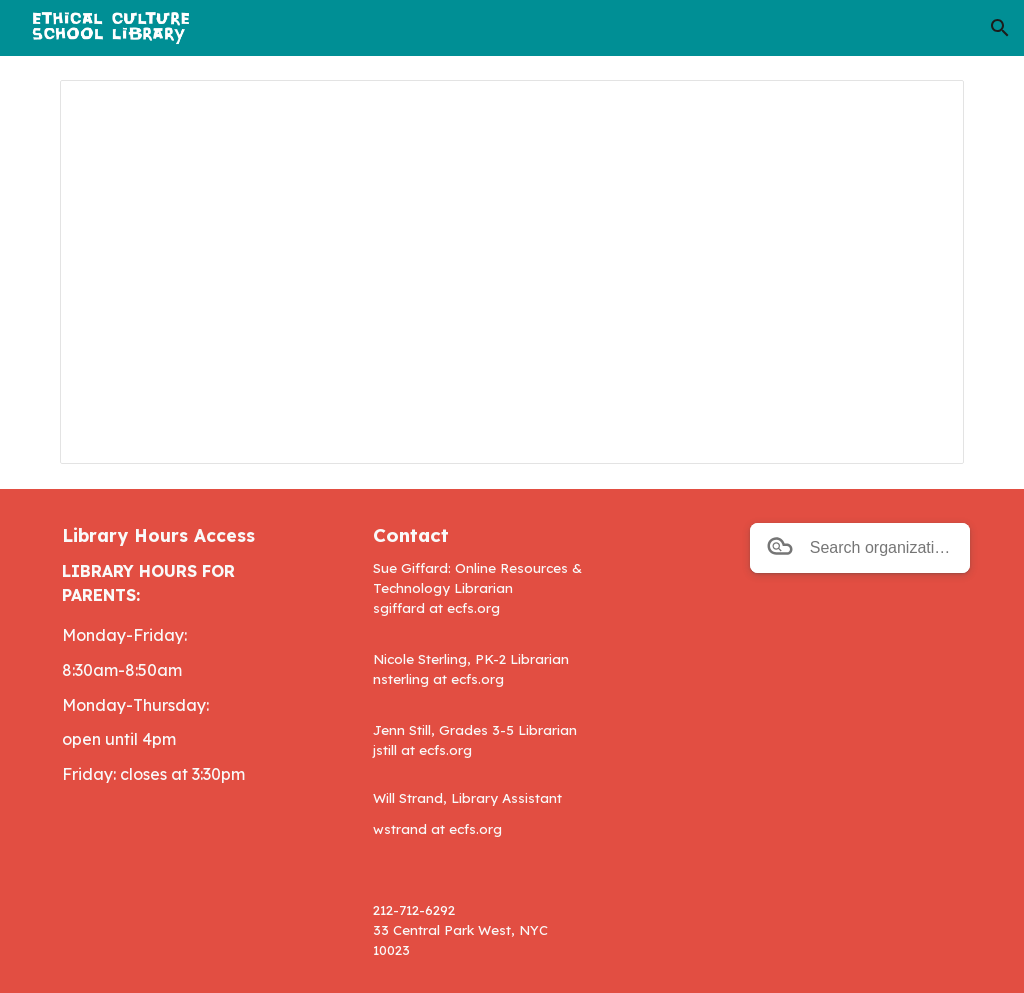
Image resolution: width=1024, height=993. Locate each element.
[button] (1000, 28)
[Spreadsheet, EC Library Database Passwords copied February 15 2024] (512, 272)
